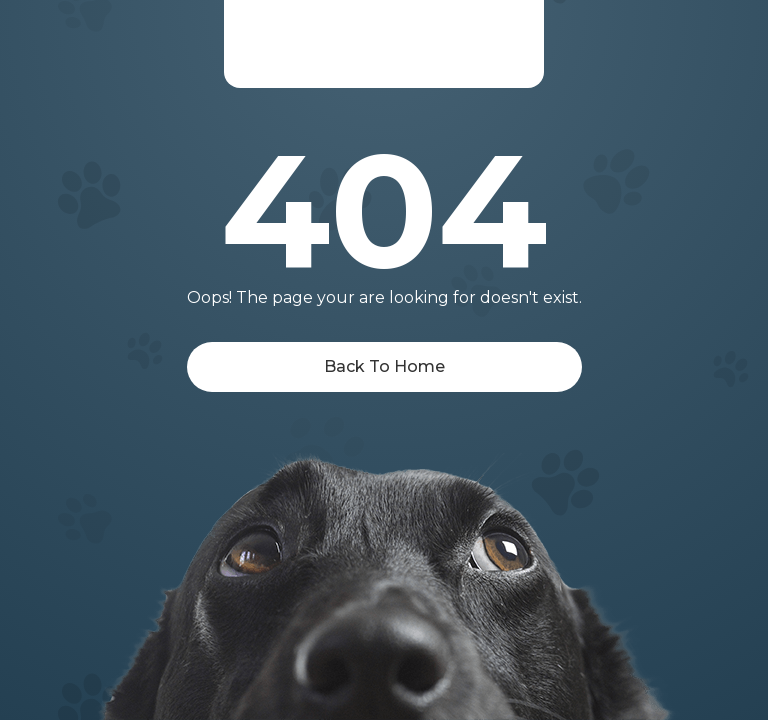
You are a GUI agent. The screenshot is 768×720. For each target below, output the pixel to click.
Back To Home (384, 366)
